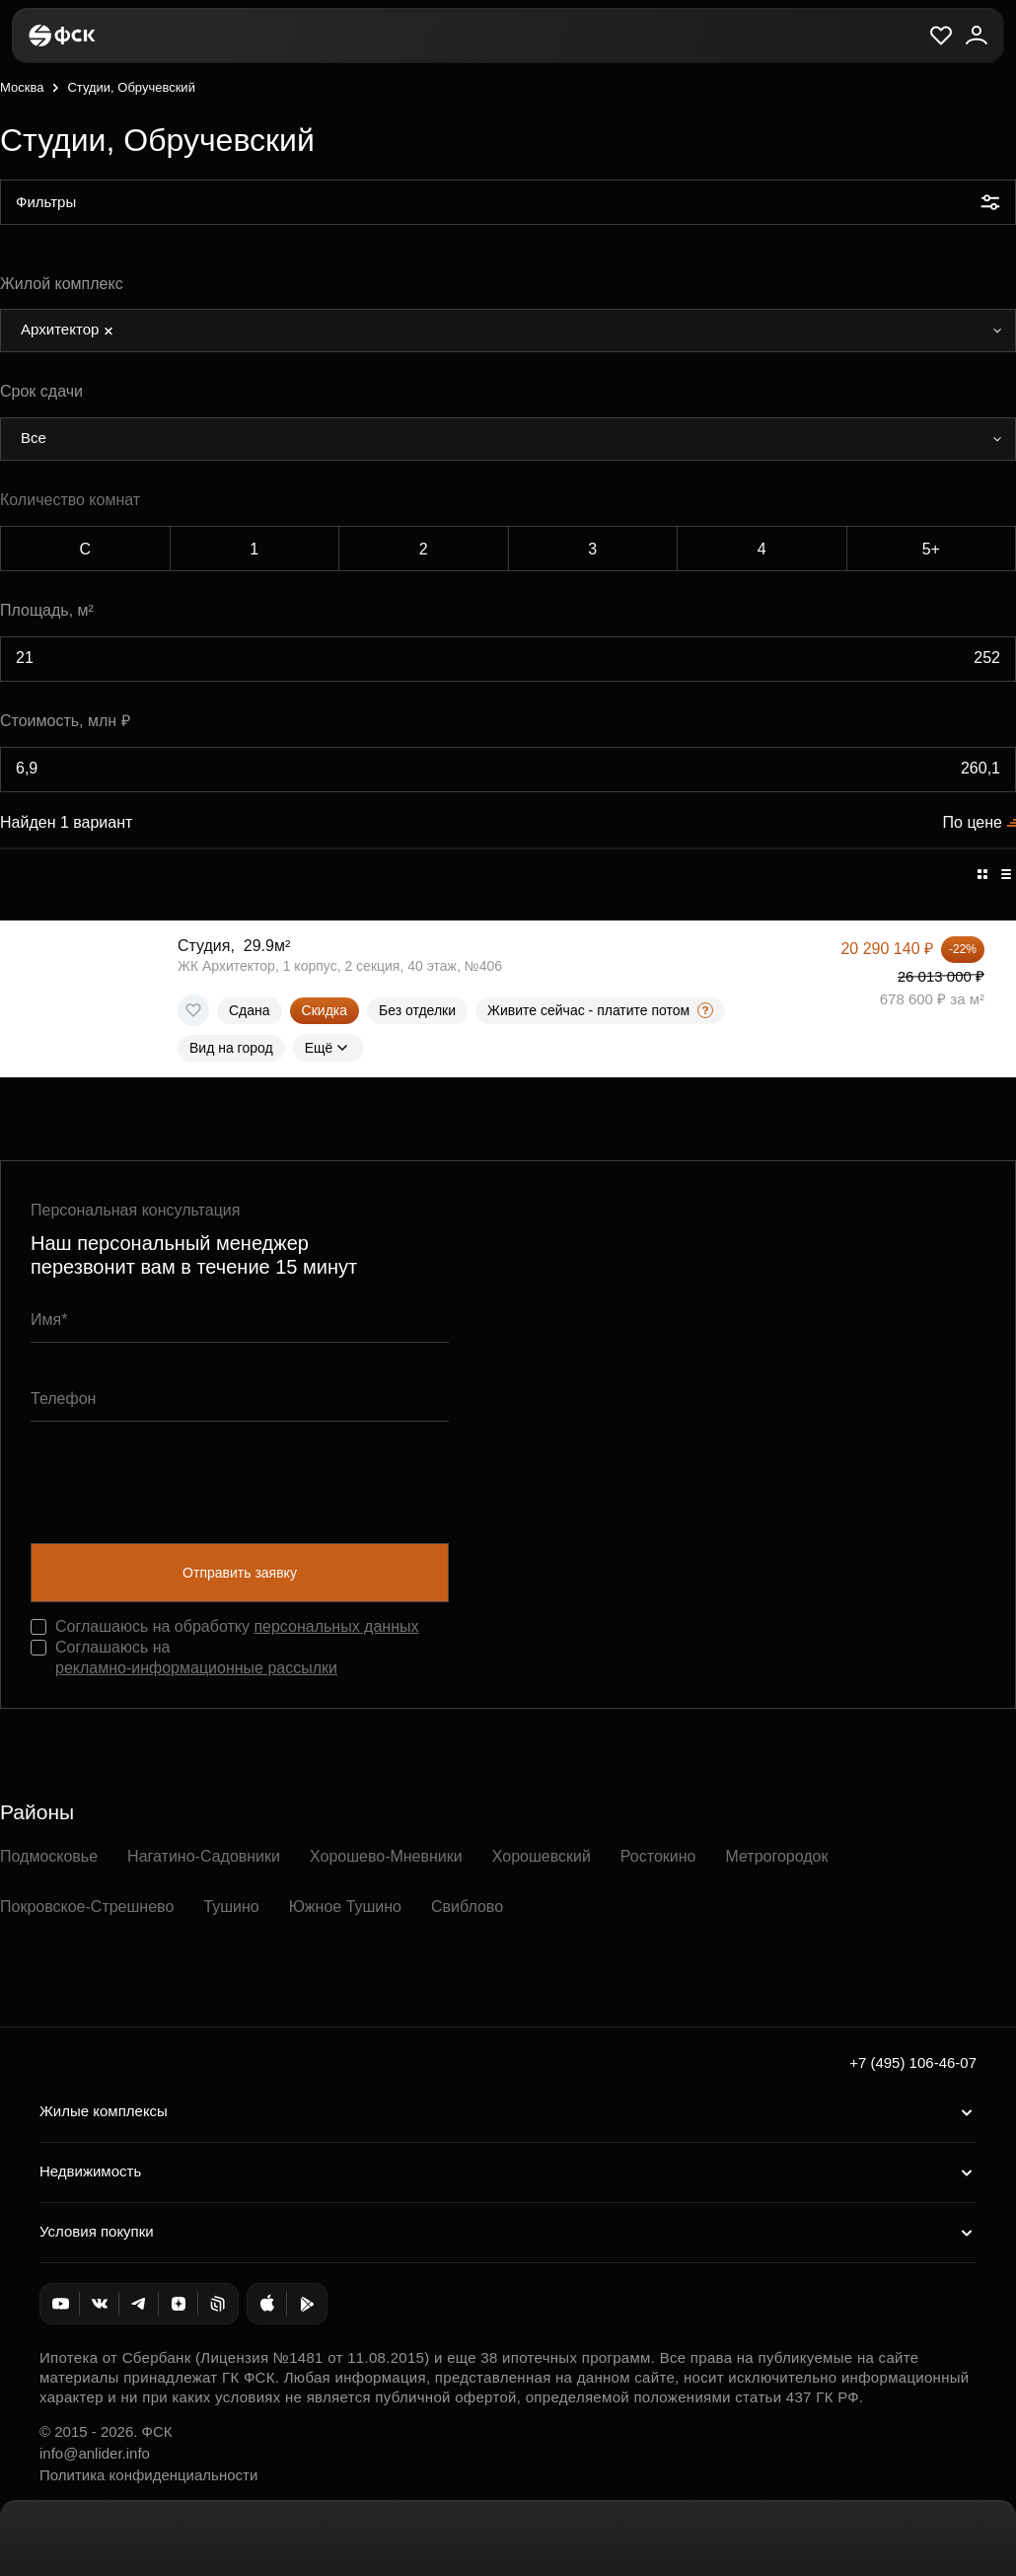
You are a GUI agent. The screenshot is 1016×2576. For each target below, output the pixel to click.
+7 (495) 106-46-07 (913, 2062)
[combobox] (508, 330)
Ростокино (658, 1856)
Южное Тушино (345, 1906)
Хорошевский (541, 1856)
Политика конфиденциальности (148, 2474)
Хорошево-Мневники (386, 1856)
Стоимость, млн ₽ (65, 720)
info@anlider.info (94, 2453)
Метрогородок (776, 1856)
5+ (931, 549)
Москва (21, 87)
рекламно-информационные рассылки (196, 1667)
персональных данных (336, 1626)
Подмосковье (49, 1856)
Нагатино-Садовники (203, 1856)
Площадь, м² (47, 610)
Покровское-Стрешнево (87, 1906)
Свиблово (467, 1906)
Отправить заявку (239, 1573)
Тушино (230, 1906)
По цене (972, 822)
